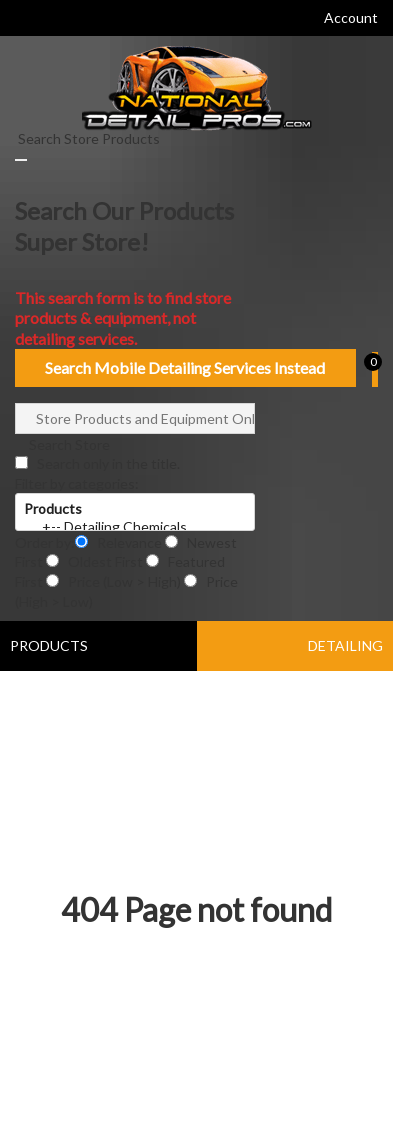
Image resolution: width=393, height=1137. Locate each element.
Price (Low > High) (115, 581)
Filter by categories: (77, 483)
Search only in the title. (97, 463)
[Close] (21, 160)
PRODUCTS (49, 645)
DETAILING (345, 645)
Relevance (120, 542)
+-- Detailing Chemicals (135, 527)
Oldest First (96, 561)
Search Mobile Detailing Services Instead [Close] (185, 367)
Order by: (45, 542)
